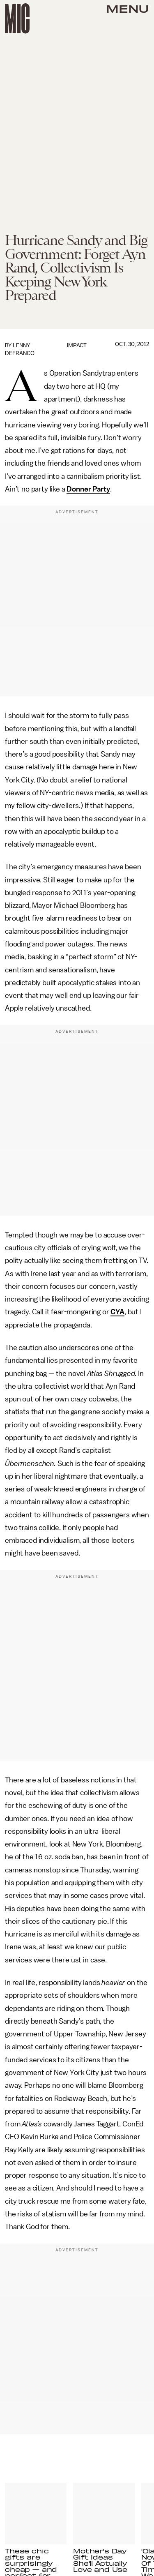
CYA (117, 1312)
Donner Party (88, 489)
